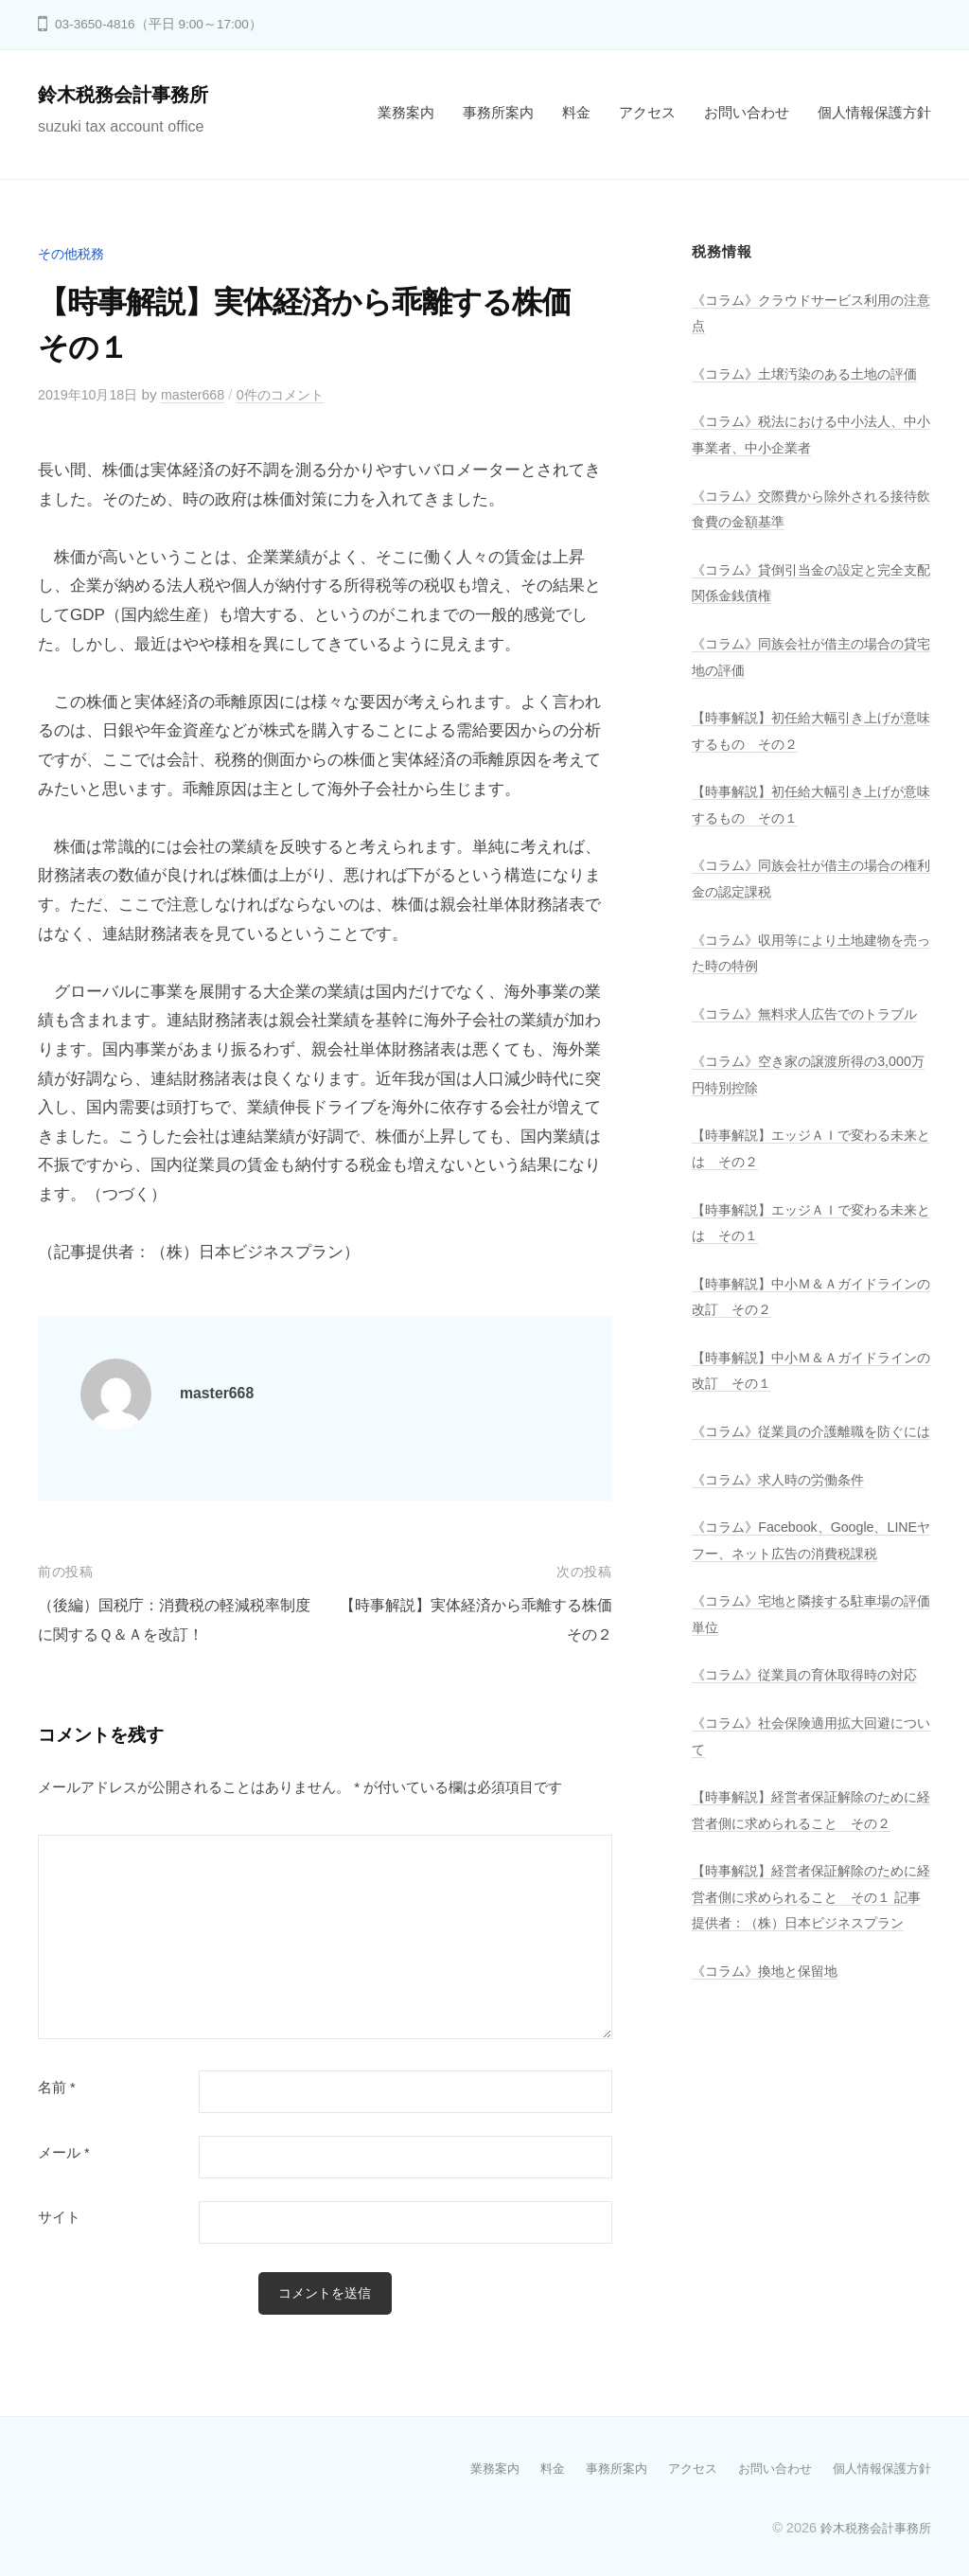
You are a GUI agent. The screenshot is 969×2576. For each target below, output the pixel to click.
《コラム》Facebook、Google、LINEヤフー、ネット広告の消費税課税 (807, 1628)
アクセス (647, 112)
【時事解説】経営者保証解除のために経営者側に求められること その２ (805, 1950)
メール (64, 2151)
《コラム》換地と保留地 (770, 2149)
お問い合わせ (746, 112)
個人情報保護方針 (874, 112)
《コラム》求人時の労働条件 (784, 1555)
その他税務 (73, 253)
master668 (202, 394)
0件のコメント (296, 394)
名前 (57, 2086)
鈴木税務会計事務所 (131, 94)
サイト (59, 2217)
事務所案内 (498, 112)
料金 (576, 112)
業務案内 (406, 112)
